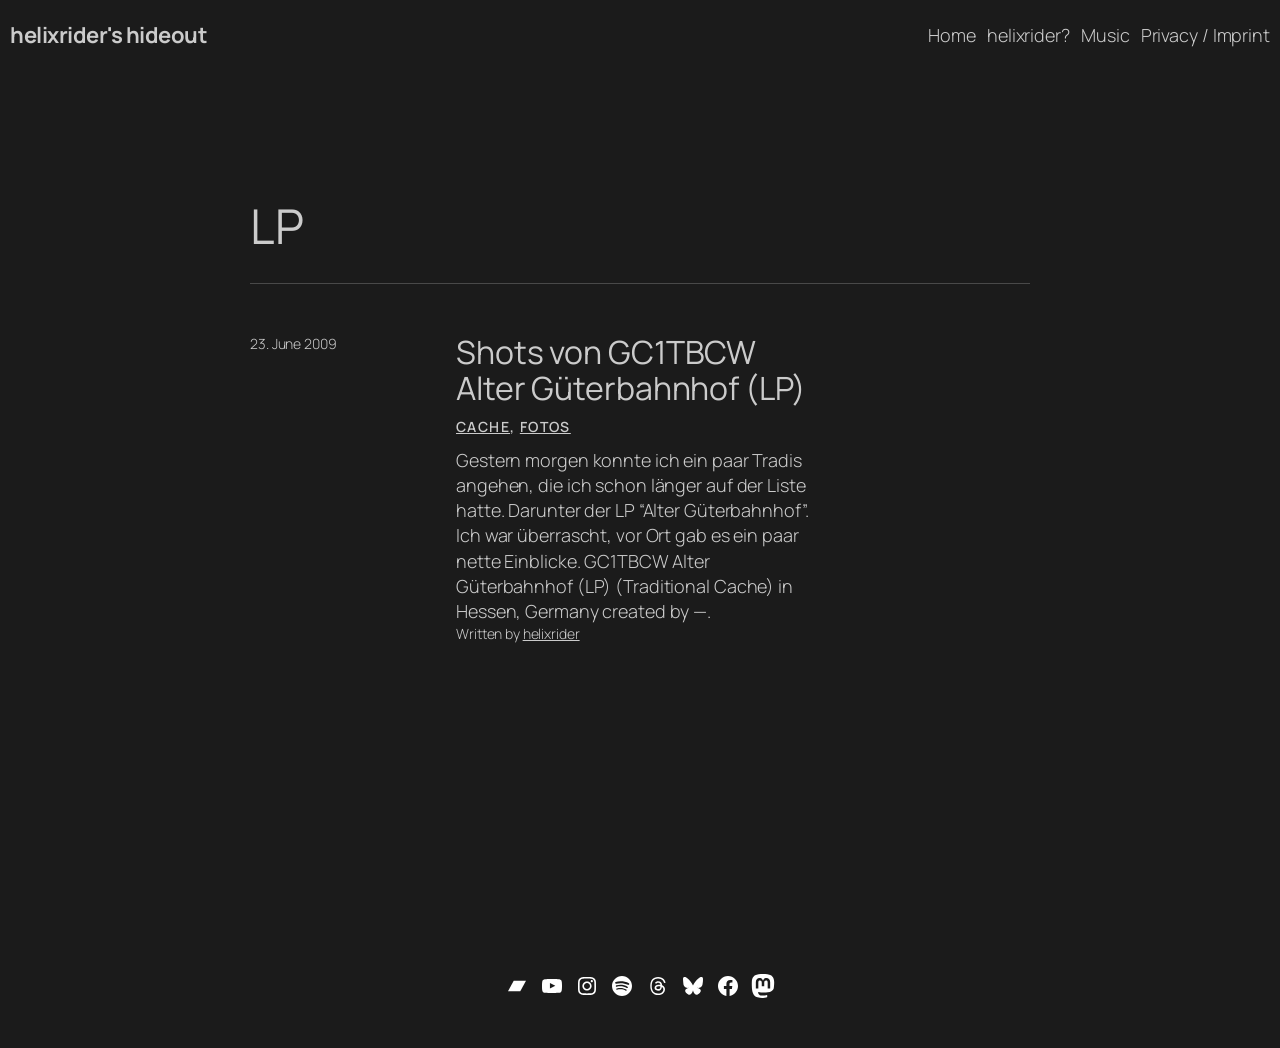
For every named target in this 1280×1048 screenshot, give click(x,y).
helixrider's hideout (108, 35)
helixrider (551, 633)
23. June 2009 (293, 343)
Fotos (545, 426)
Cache (483, 426)
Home (952, 35)
